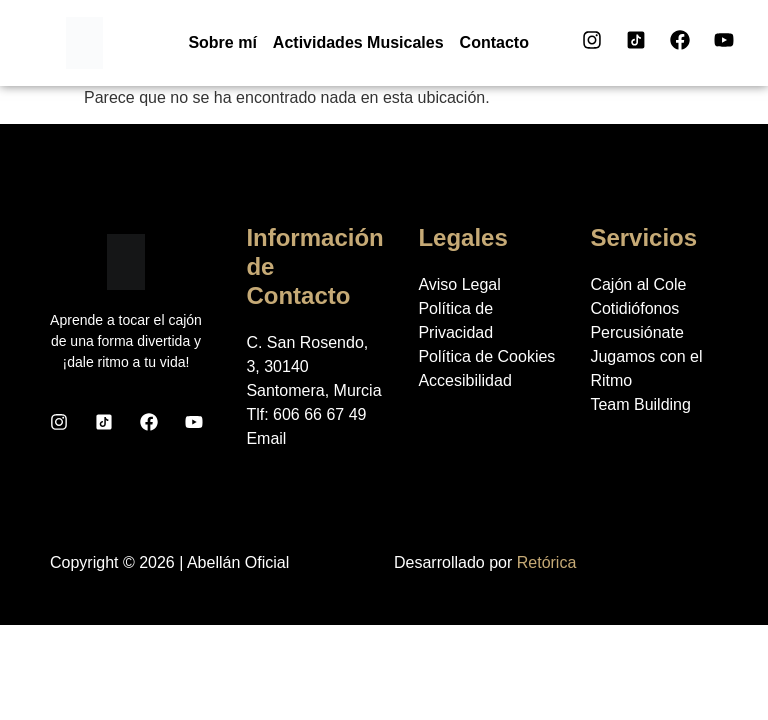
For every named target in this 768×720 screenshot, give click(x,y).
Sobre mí (222, 42)
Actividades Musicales (358, 42)
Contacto (494, 42)
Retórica (547, 562)
